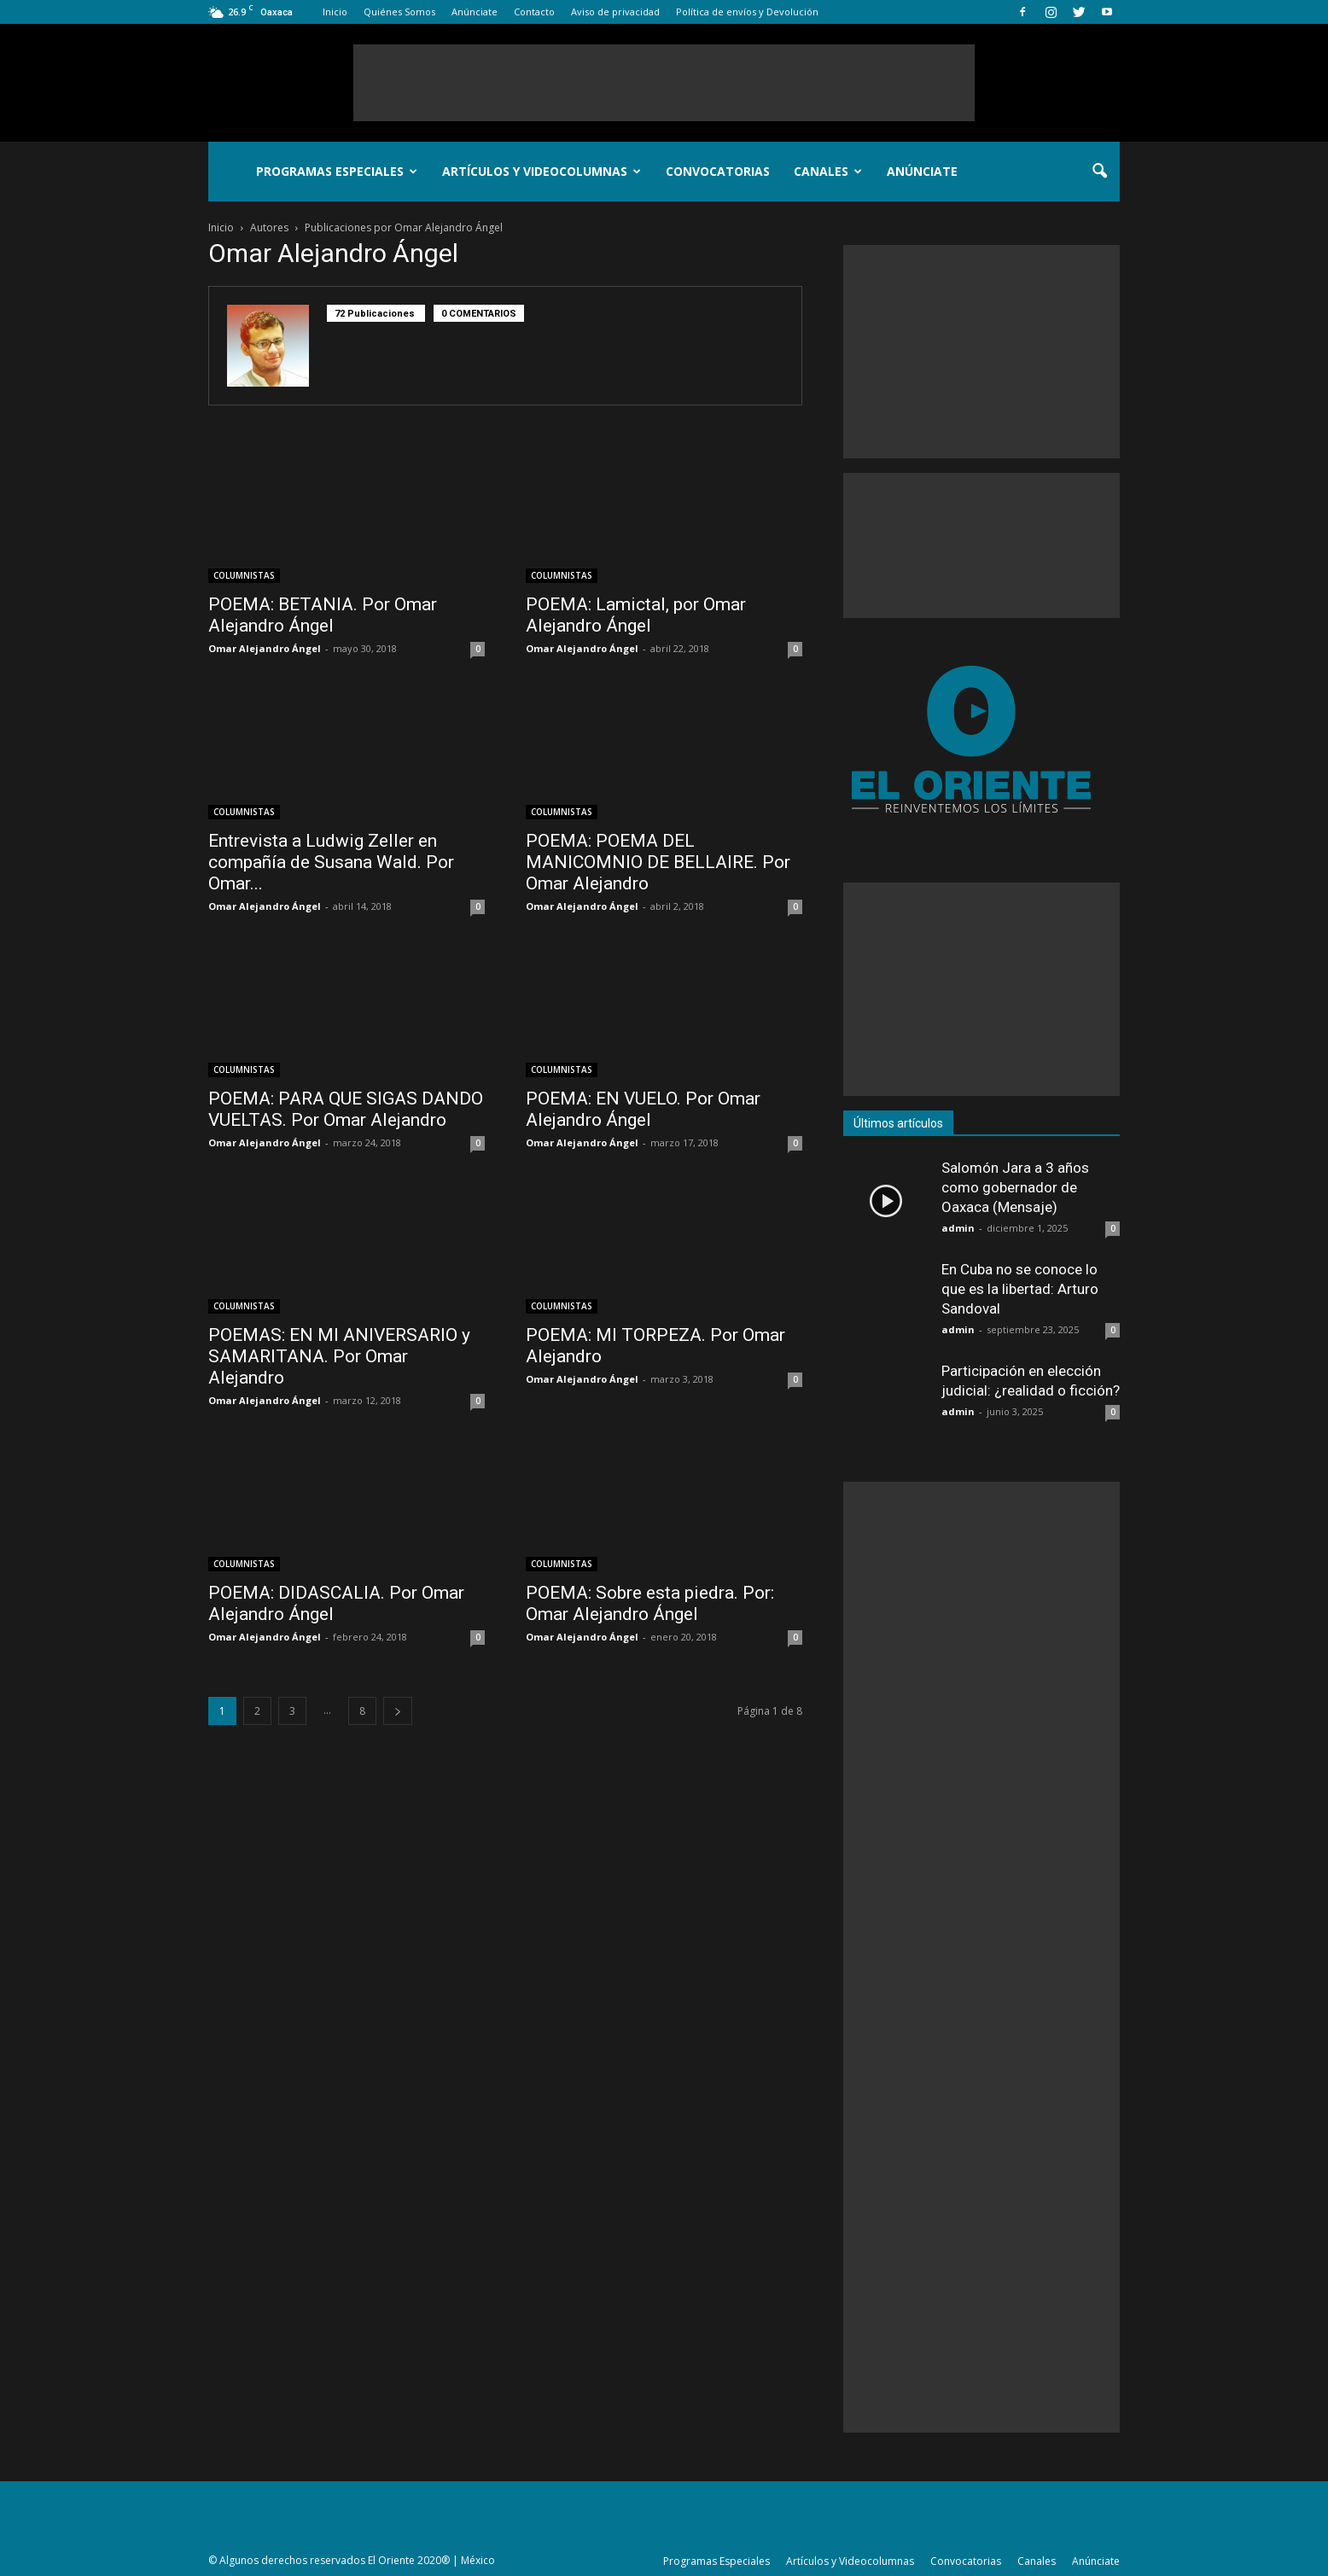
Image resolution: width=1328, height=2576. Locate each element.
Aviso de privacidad (615, 11)
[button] (1099, 171)
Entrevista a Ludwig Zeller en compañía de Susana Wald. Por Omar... (331, 862)
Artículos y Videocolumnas (541, 171)
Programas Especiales (336, 171)
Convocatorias (718, 171)
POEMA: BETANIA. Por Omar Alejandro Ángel (322, 615)
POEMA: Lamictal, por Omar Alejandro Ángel (636, 615)
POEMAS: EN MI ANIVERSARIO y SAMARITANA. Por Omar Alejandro (339, 1356)
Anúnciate (474, 11)
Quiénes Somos (399, 11)
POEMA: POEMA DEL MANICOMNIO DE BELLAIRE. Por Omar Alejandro (658, 862)
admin (958, 1227)
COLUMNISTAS (244, 575)
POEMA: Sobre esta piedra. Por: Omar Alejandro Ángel (650, 1603)
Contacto (534, 11)
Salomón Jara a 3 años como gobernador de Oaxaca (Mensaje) (1015, 1187)
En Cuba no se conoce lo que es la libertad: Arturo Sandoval (1019, 1289)
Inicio (335, 11)
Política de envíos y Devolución (747, 11)
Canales (828, 171)
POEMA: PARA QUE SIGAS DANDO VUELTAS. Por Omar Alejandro (345, 1109)
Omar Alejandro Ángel (264, 648)
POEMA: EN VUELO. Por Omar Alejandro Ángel (643, 1109)
